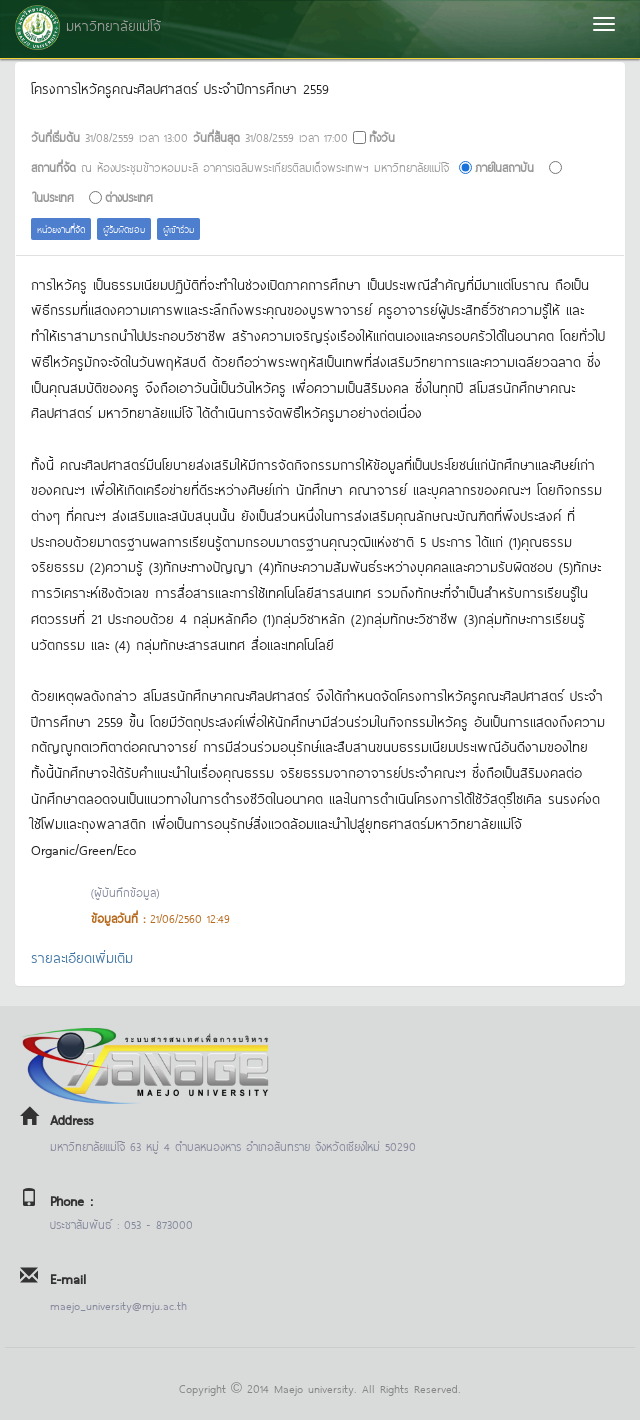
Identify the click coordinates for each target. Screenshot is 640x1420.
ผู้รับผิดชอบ (124, 228)
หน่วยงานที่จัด (61, 228)
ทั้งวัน (382, 136)
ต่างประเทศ (129, 196)
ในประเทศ (54, 196)
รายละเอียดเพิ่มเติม (82, 956)
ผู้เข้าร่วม (178, 228)
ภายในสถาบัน (504, 166)
